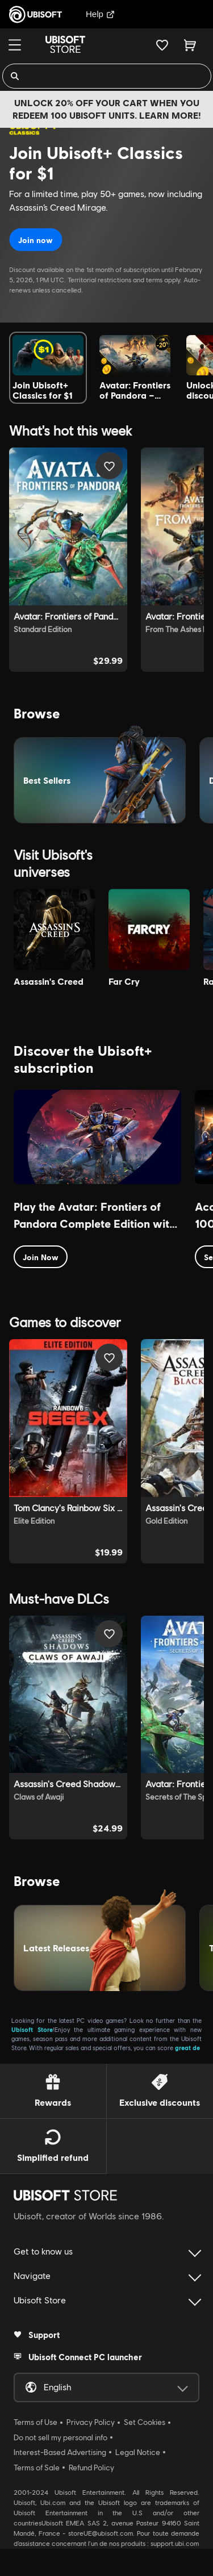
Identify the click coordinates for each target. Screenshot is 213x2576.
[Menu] (15, 45)
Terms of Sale (37, 2467)
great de (187, 2047)
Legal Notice (137, 2452)
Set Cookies (144, 2422)
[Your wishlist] (162, 45)
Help (100, 14)
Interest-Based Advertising (60, 2452)
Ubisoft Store (32, 2029)
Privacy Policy (90, 2422)
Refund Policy (91, 2467)
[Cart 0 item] (190, 45)
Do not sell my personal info (60, 2437)
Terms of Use (35, 2422)
